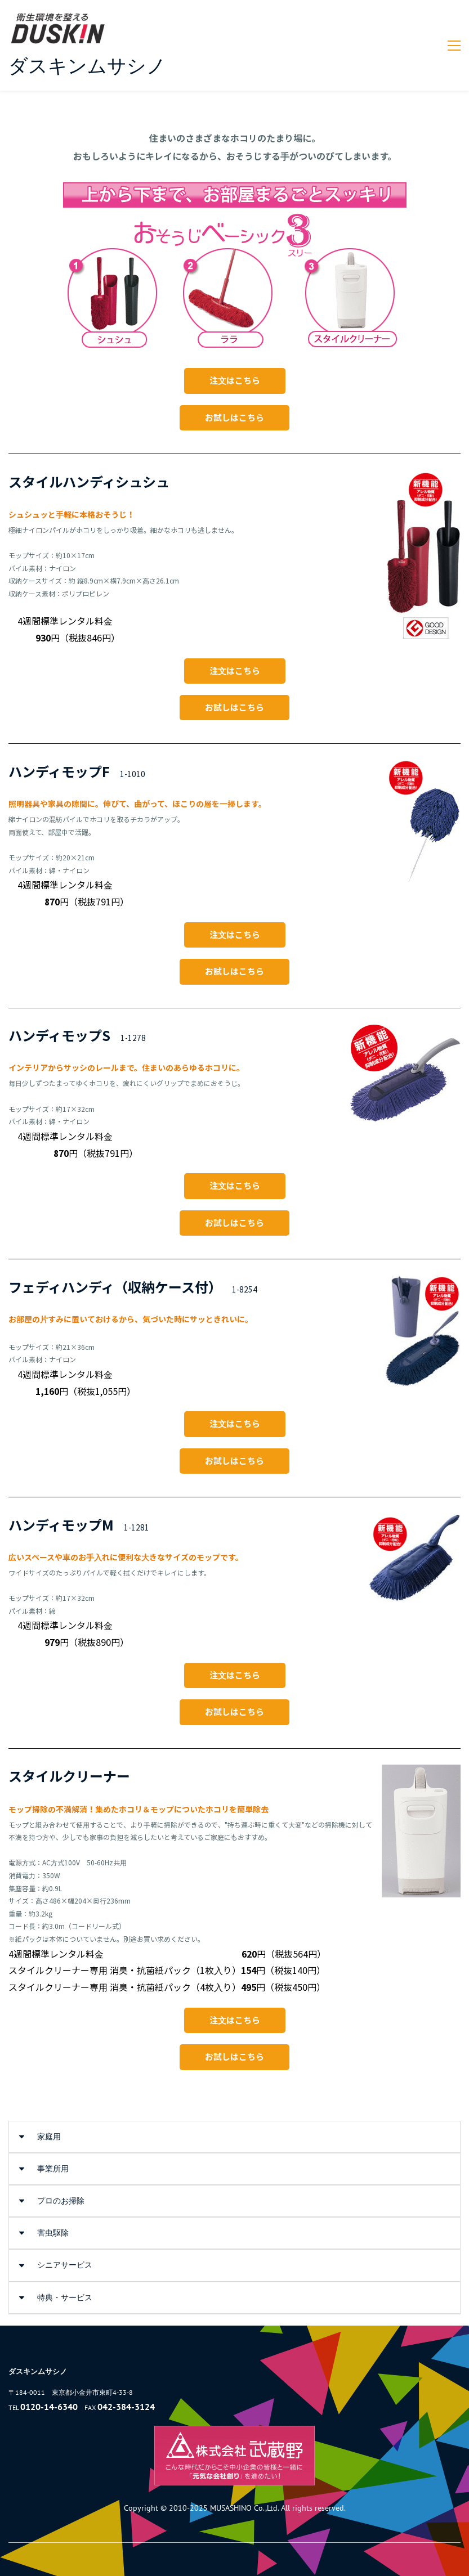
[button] (234, 2137)
